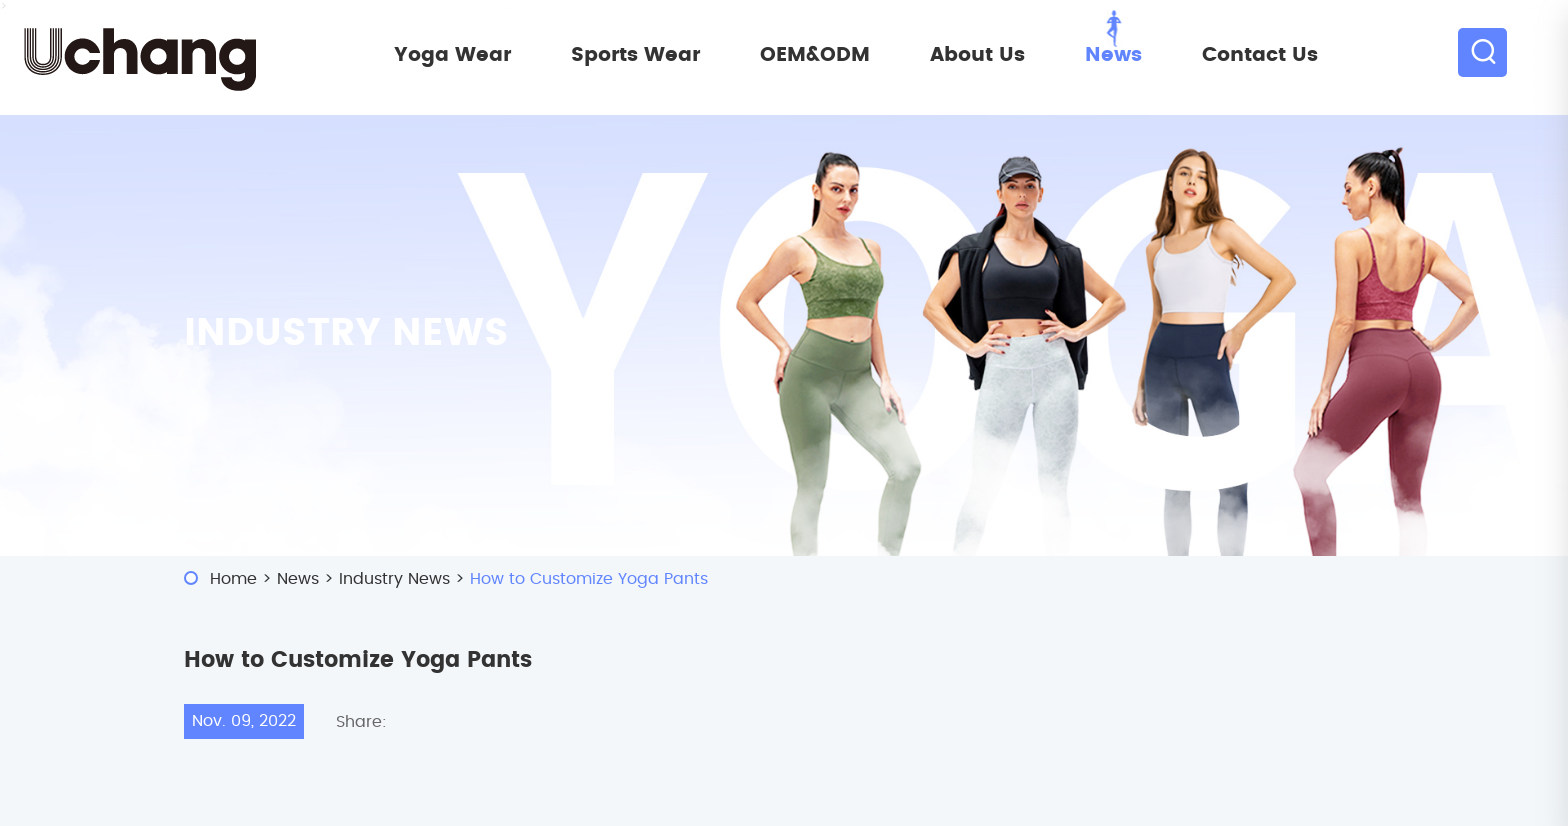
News (1113, 55)
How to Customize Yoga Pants (589, 579)
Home (233, 579)
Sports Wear (635, 55)
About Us (977, 55)
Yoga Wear (452, 55)
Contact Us (1260, 55)
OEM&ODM (815, 55)
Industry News (394, 579)
